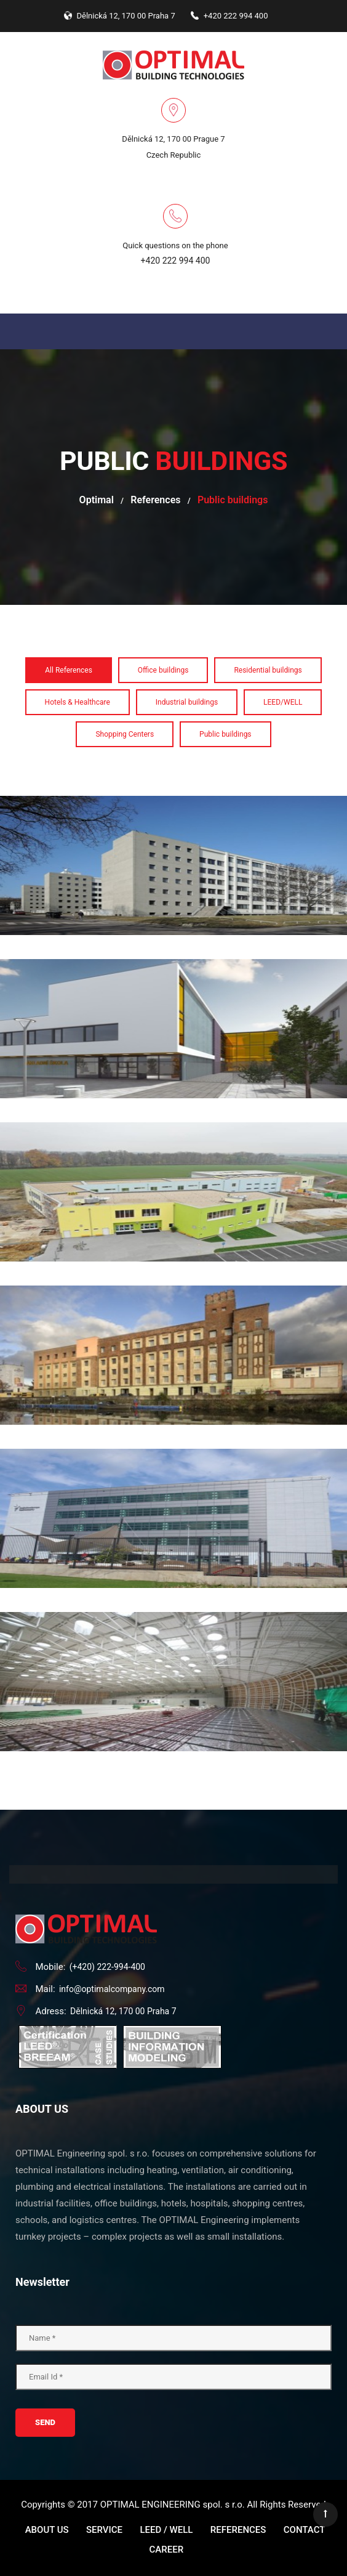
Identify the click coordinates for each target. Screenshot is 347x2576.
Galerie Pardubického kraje (173, 1278)
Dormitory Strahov (173, 789)
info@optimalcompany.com (112, 1989)
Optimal (96, 500)
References (155, 500)
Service (104, 2529)
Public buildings (225, 734)
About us (47, 2529)
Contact (304, 2529)
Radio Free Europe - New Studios (174, 1442)
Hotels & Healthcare (77, 702)
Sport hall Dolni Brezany (173, 1605)
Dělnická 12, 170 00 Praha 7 (123, 2011)
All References (68, 670)
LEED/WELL (282, 702)
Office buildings (163, 670)
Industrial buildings (187, 702)
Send (45, 2422)
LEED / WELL (166, 2529)
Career (167, 2549)
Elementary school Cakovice (173, 952)
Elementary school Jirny (173, 1115)
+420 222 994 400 (175, 260)
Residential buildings (267, 670)
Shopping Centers (124, 734)
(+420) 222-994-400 (107, 1967)
